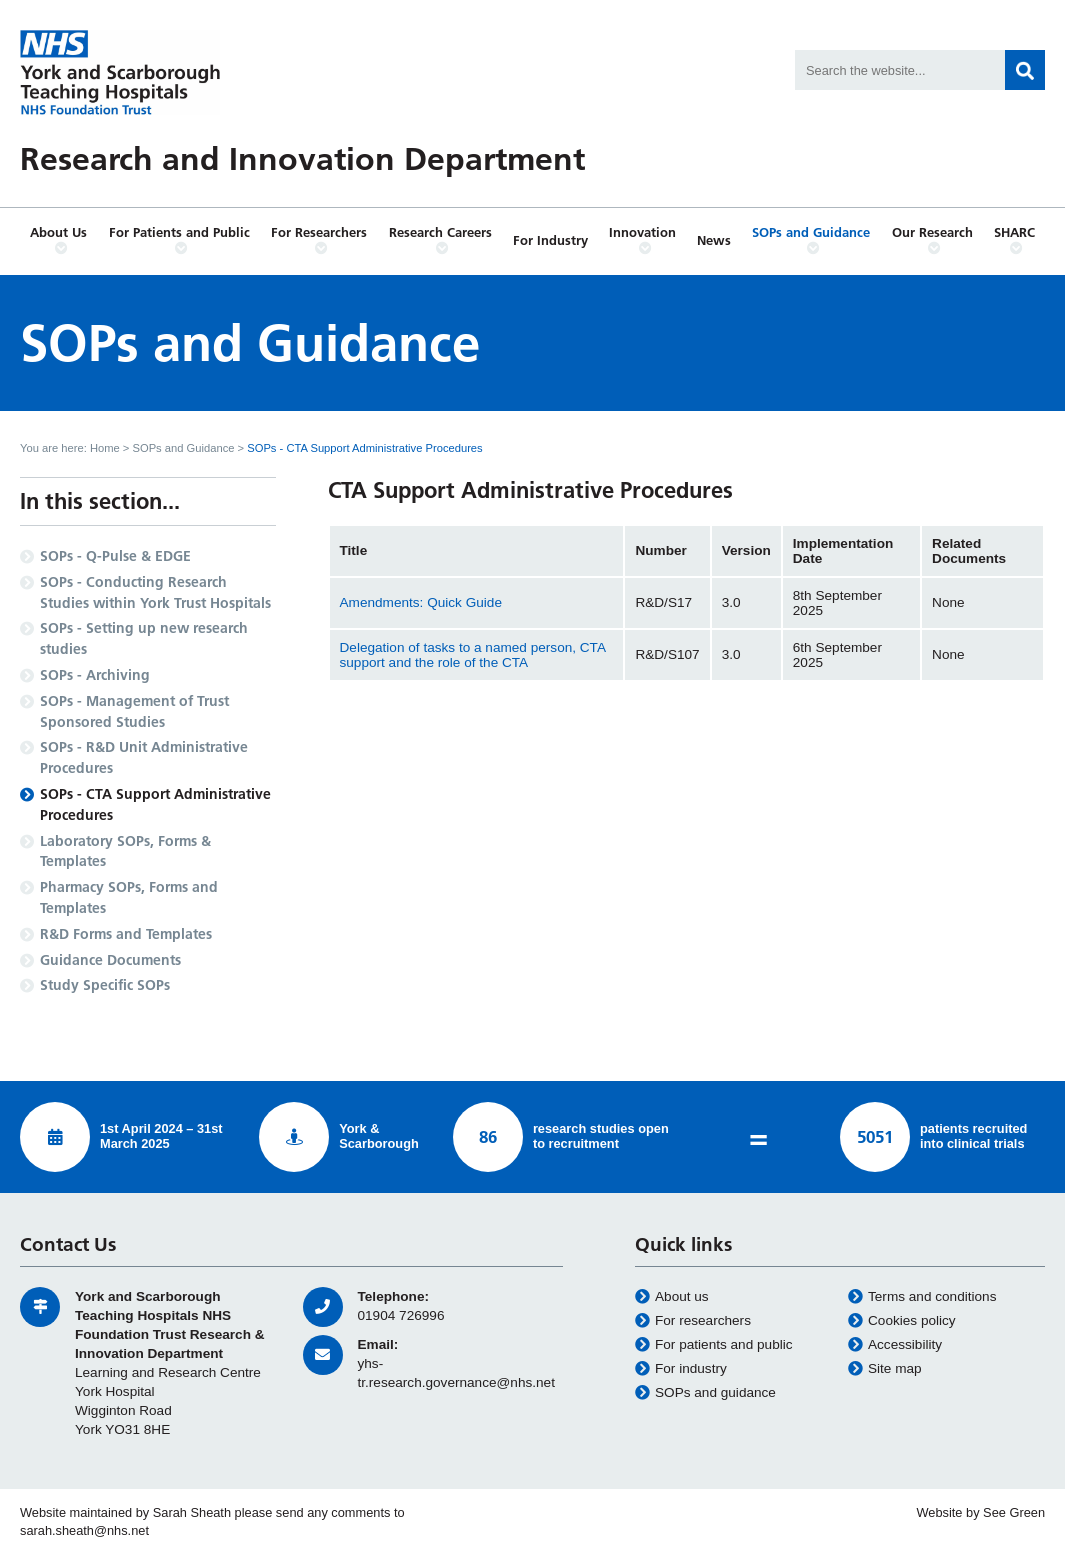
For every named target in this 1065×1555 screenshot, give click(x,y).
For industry (681, 1369)
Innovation (643, 240)
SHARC (1014, 240)
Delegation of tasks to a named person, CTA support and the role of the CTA (473, 655)
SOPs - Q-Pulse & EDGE (115, 556)
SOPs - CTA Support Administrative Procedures (155, 804)
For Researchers (319, 240)
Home (105, 448)
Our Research (933, 240)
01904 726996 (401, 1315)
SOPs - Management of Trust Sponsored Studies (134, 711)
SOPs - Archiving (95, 675)
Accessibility (895, 1345)
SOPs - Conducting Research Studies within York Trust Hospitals (155, 592)
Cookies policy (902, 1321)
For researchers (693, 1321)
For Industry (550, 240)
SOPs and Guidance (811, 240)
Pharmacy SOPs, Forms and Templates (129, 897)
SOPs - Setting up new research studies (144, 638)
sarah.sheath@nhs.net (84, 1530)
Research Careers (441, 240)
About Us (58, 240)
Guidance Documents (110, 960)
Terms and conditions (922, 1297)
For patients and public (714, 1345)
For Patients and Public (180, 240)
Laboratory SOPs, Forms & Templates (125, 851)
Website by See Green (980, 1512)
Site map (885, 1369)
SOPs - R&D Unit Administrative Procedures (144, 757)
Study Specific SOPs (105, 985)
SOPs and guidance (705, 1393)
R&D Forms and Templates (126, 934)
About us (672, 1297)
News (714, 240)
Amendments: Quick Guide (421, 602)
